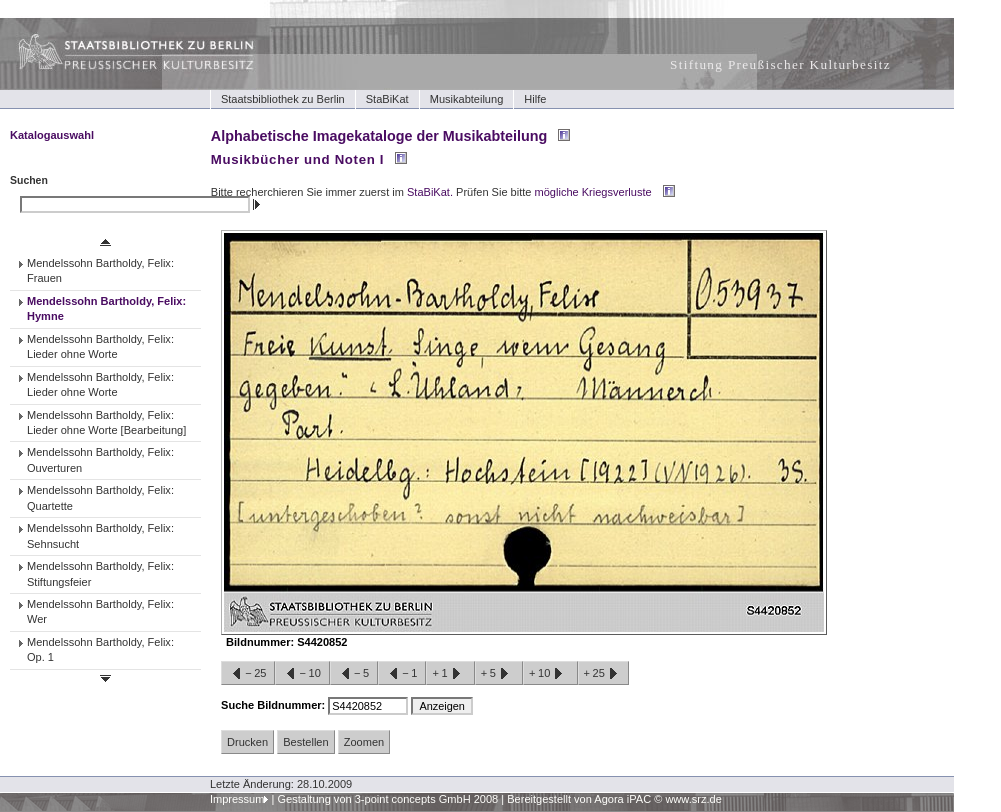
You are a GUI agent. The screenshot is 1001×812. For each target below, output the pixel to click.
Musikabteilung (467, 99)
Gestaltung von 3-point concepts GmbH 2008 (387, 799)
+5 (499, 674)
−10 (302, 674)
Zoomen (364, 742)
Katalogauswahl (52, 135)
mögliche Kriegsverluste (593, 192)
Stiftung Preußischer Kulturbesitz (780, 64)
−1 (402, 674)
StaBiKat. (430, 192)
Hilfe (535, 99)
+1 (450, 674)
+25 (603, 674)
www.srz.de (693, 799)
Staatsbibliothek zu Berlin (283, 99)
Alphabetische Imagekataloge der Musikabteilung (379, 136)
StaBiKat (387, 99)
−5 (354, 674)
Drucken (247, 742)
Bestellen (305, 742)
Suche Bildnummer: (274, 705)
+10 (550, 674)
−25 (248, 674)
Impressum (237, 799)
